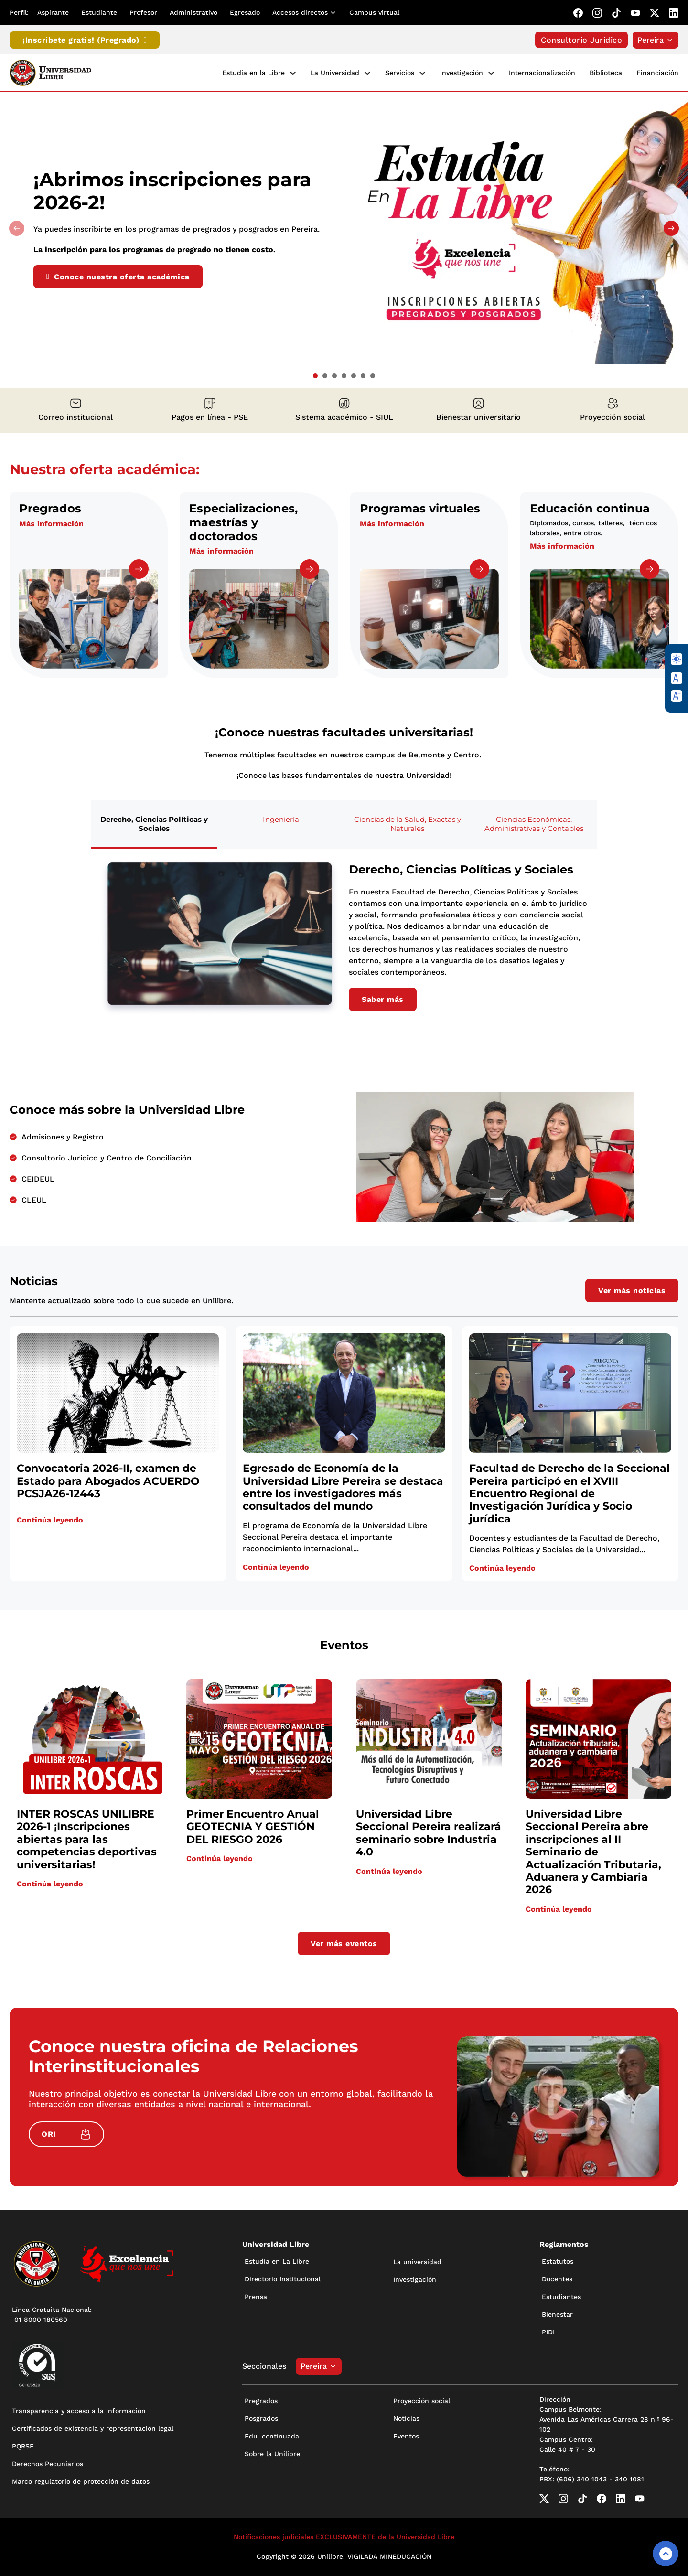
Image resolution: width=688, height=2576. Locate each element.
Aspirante (53, 12)
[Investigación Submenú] (491, 73)
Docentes (557, 2279)
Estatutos (557, 2261)
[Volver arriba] (665, 2553)
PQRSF (23, 2446)
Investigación (461, 72)
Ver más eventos (344, 1943)
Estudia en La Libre (277, 2261)
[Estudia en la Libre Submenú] (293, 73)
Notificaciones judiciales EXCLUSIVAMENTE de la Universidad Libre (344, 2537)
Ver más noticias (632, 1290)
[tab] (315, 375)
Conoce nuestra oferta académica (118, 276)
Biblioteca (606, 72)
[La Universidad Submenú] (367, 73)
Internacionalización (542, 72)
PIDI (548, 2332)
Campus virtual (374, 12)
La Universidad (335, 72)
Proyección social (421, 2401)
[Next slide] (671, 228)
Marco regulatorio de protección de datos (81, 2481)
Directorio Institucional (283, 2279)
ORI (66, 2134)
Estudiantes (561, 2296)
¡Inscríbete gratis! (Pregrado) (84, 39)
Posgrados (261, 2418)
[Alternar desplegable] (335, 13)
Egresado (245, 12)
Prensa (256, 2296)
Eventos (406, 2436)
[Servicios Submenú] (422, 73)
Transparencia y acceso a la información (79, 2411)
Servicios (399, 72)
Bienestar (557, 2314)
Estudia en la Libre (253, 72)
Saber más (383, 999)
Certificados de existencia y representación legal (92, 2428)
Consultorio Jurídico (581, 39)
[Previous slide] (17, 228)
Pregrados (261, 2401)
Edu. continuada (272, 2436)
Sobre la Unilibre (272, 2454)
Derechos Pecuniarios (47, 2464)
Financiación (657, 72)
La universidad (417, 2262)
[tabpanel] (344, 937)
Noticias (406, 2418)
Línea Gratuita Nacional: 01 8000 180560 (52, 2314)
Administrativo (193, 12)
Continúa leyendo (50, 1519)
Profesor (143, 12)
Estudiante (99, 12)
